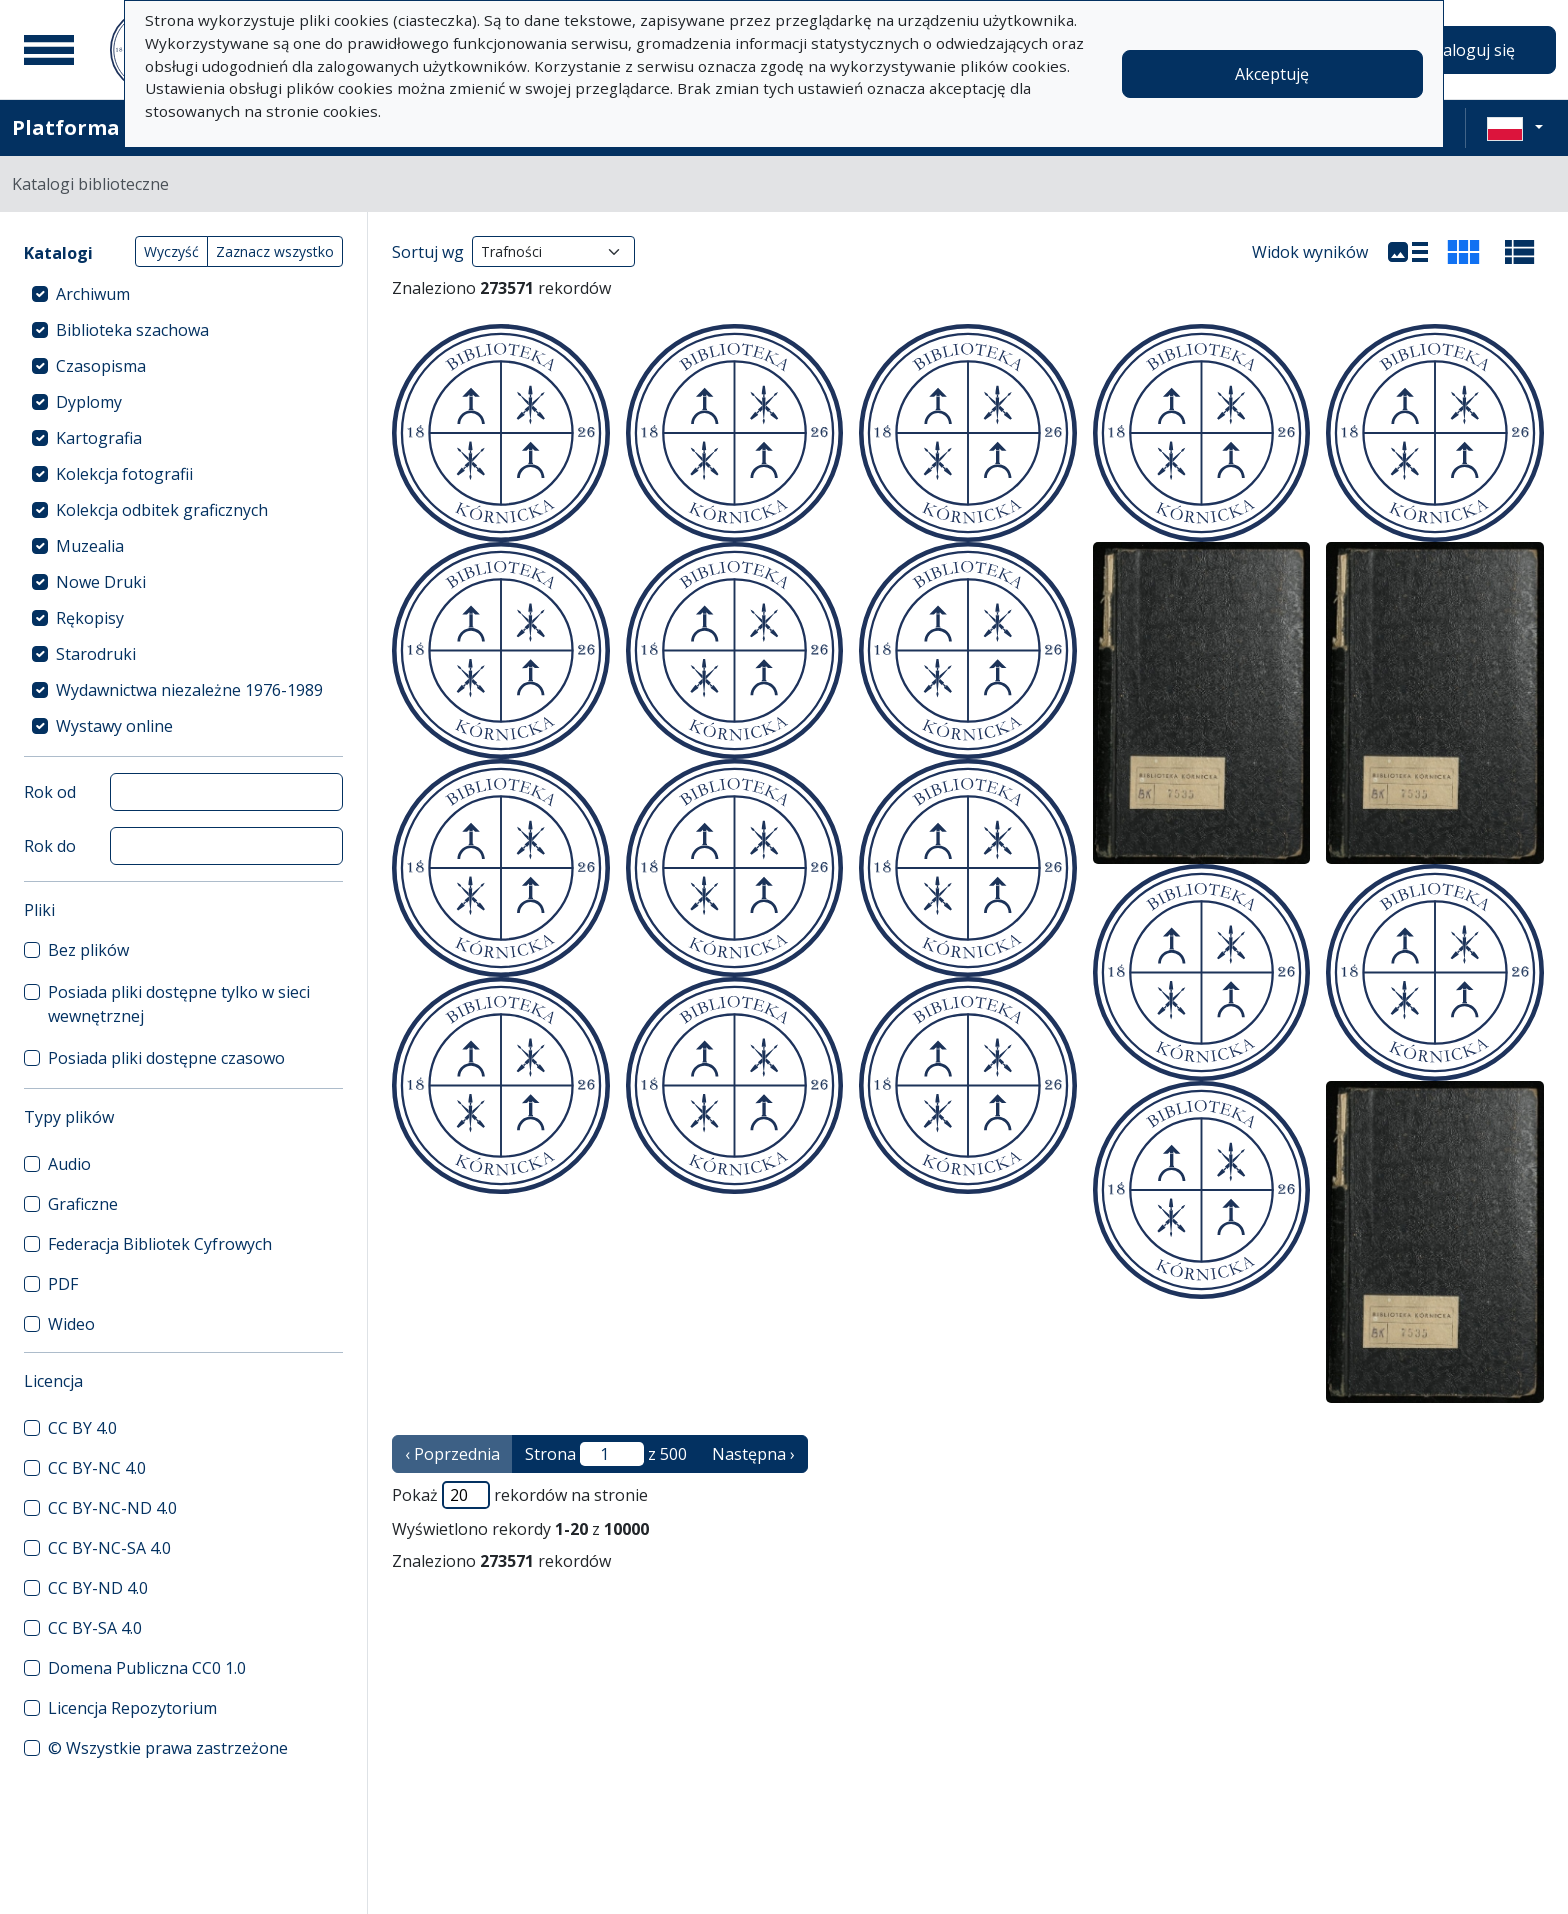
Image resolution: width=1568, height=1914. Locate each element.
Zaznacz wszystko (275, 251)
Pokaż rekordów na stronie (520, 1495)
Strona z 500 (606, 1454)
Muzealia (90, 546)
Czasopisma (101, 366)
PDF (63, 1284)
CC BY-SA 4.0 (95, 1628)
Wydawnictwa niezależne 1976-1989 (189, 690)
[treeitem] (183, 294)
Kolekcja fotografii (124, 474)
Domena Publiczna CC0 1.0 (147, 1668)
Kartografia (99, 438)
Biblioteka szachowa (132, 330)
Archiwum (93, 294)
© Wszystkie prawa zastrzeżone (168, 1748)
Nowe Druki (101, 582)
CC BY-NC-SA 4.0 (109, 1548)
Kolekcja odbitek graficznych (162, 510)
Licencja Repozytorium (132, 1708)
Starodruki (96, 654)
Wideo (71, 1324)
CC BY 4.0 (82, 1428)
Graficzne (83, 1204)
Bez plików (88, 950)
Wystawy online (114, 726)
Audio (69, 1164)
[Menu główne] (49, 50)
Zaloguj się (1474, 50)
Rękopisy (90, 618)
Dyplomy (89, 402)
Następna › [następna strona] (753, 1454)
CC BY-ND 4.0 (98, 1588)
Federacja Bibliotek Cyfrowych (160, 1244)
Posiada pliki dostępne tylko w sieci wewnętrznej (179, 1004)
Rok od (50, 792)
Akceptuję (1272, 74)
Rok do (50, 846)
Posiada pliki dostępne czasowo (166, 1058)
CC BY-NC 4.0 (97, 1468)
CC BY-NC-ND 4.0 (112, 1508)
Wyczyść (171, 251)
